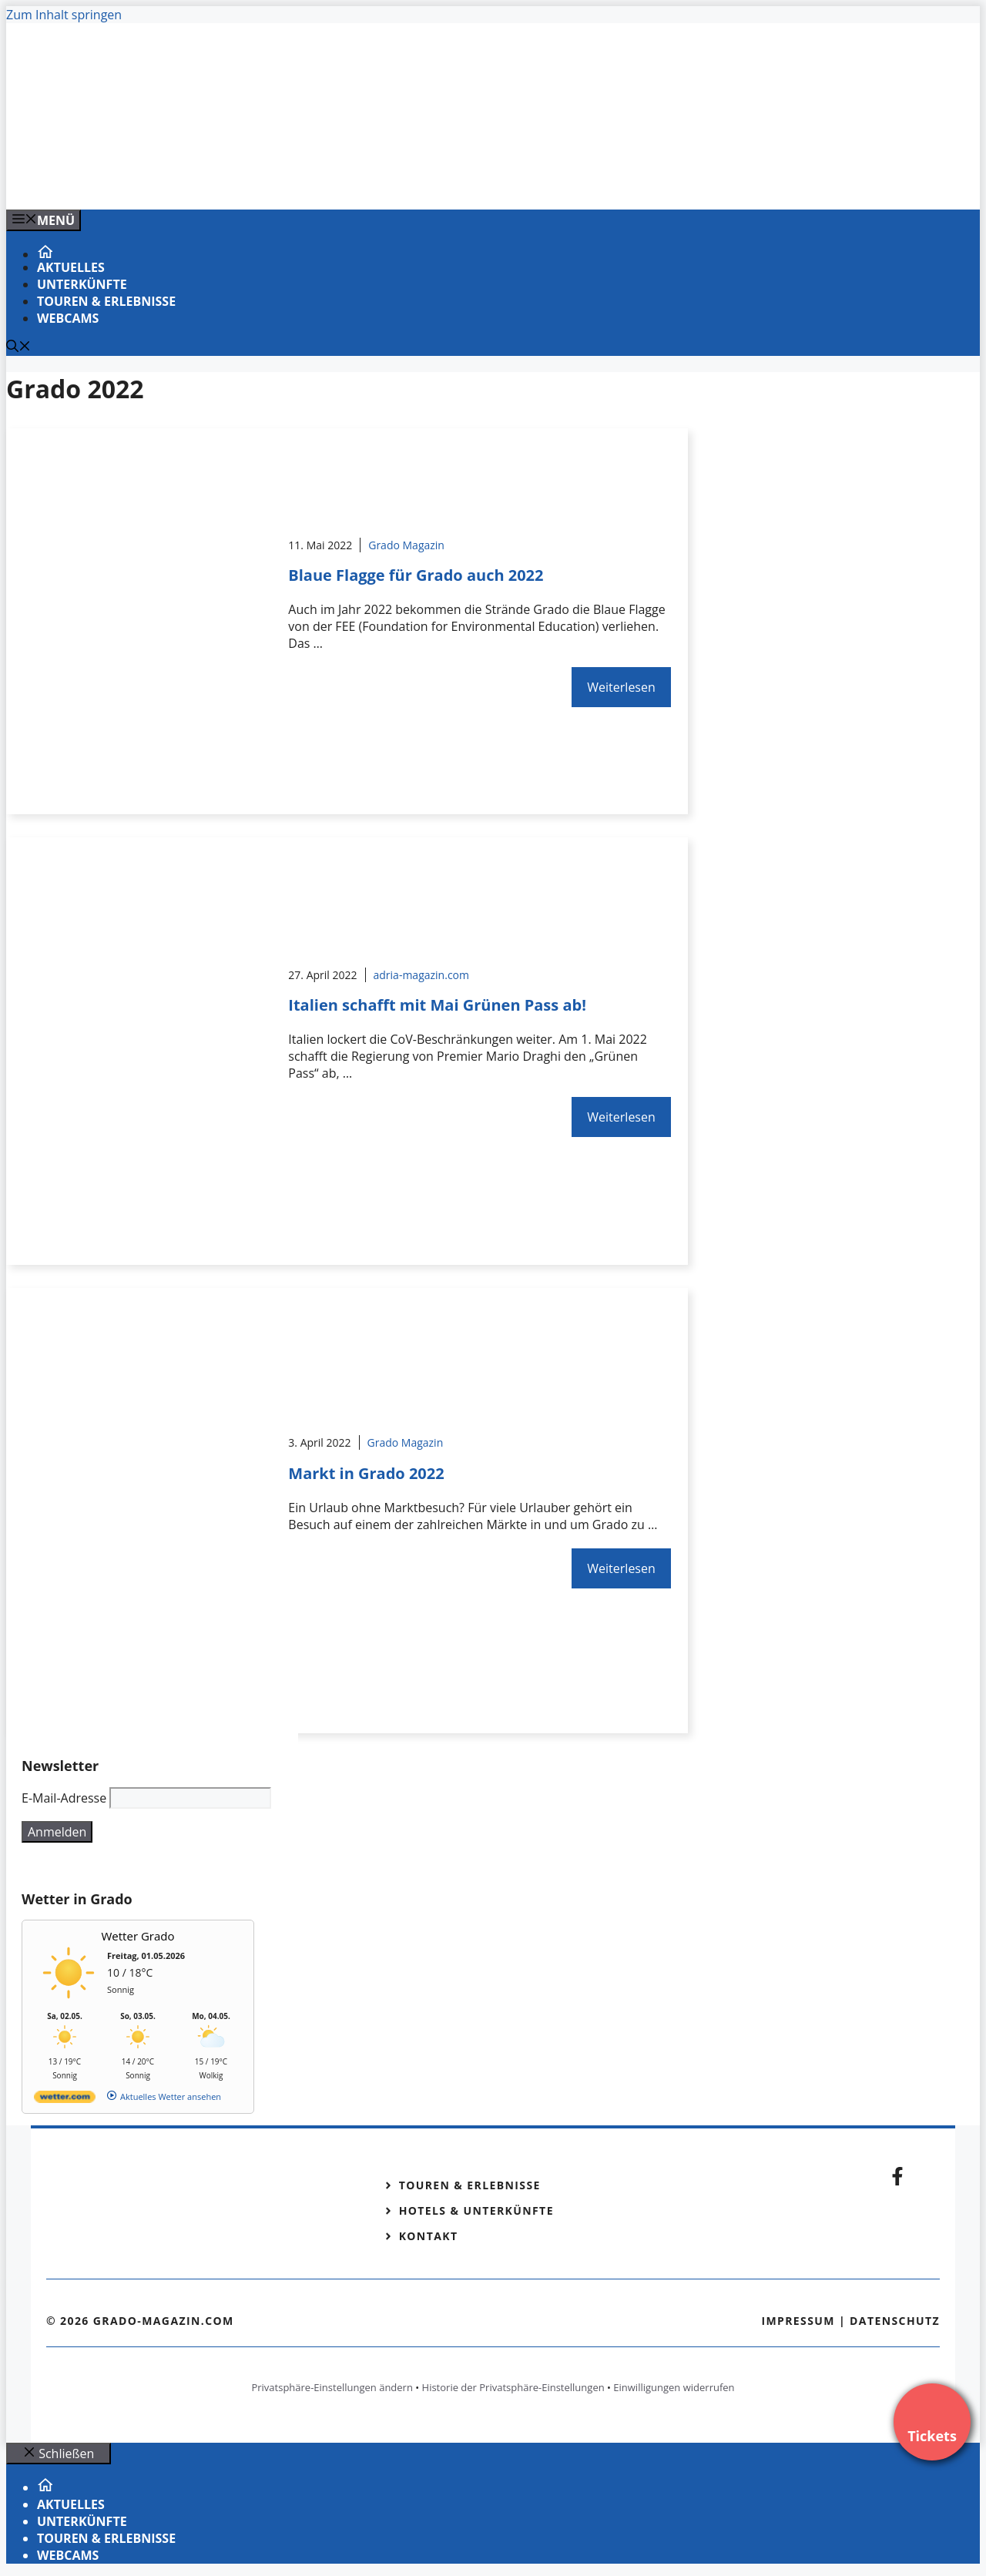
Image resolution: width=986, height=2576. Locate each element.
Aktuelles (71, 267)
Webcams (68, 318)
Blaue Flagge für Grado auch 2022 (415, 575)
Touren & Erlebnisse (106, 301)
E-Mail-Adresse (64, 1797)
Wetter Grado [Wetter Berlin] (138, 1936)
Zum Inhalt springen (64, 14)
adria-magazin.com (421, 975)
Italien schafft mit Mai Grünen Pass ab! (437, 1005)
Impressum (798, 2320)
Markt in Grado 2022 (366, 1473)
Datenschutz (895, 2320)
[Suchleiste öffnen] (18, 347)
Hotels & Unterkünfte (476, 2210)
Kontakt (428, 2236)
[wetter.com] (65, 2099)
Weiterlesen (621, 687)
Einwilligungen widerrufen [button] (673, 2387)
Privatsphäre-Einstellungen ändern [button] (331, 2387)
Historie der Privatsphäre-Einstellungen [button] (513, 2387)
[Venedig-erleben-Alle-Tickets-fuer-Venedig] (317, 181)
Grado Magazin (406, 545)
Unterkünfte (82, 284)
